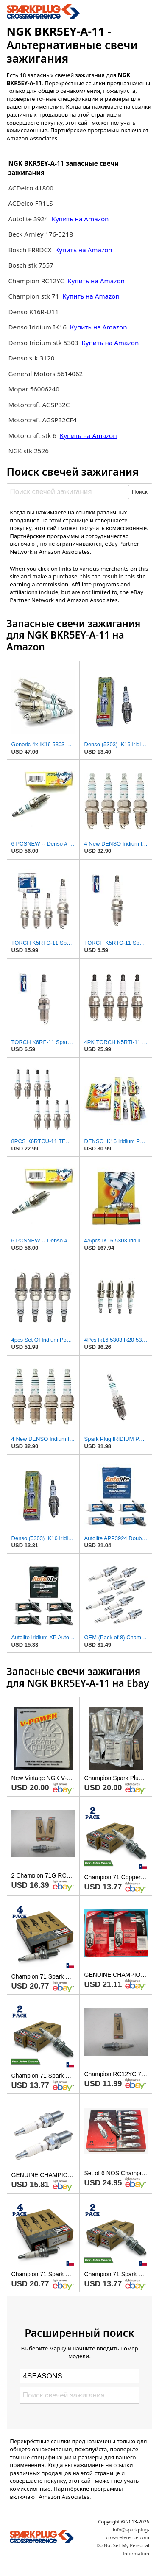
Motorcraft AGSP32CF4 (42, 420)
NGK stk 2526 (28, 451)
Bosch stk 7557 (30, 265)
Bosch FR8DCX (30, 250)
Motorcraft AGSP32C (39, 404)
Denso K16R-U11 (33, 311)
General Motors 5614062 (45, 373)
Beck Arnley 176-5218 (40, 234)
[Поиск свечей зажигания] (67, 492)
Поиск (140, 491)
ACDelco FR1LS (30, 203)
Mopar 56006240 (33, 389)
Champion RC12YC (36, 280)
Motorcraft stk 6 (32, 435)
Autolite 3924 (29, 219)
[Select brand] (79, 2376)
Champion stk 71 (33, 296)
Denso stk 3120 (31, 358)
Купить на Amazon (80, 219)
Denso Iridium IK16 (37, 327)
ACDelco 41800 (30, 188)
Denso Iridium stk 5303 (43, 342)
